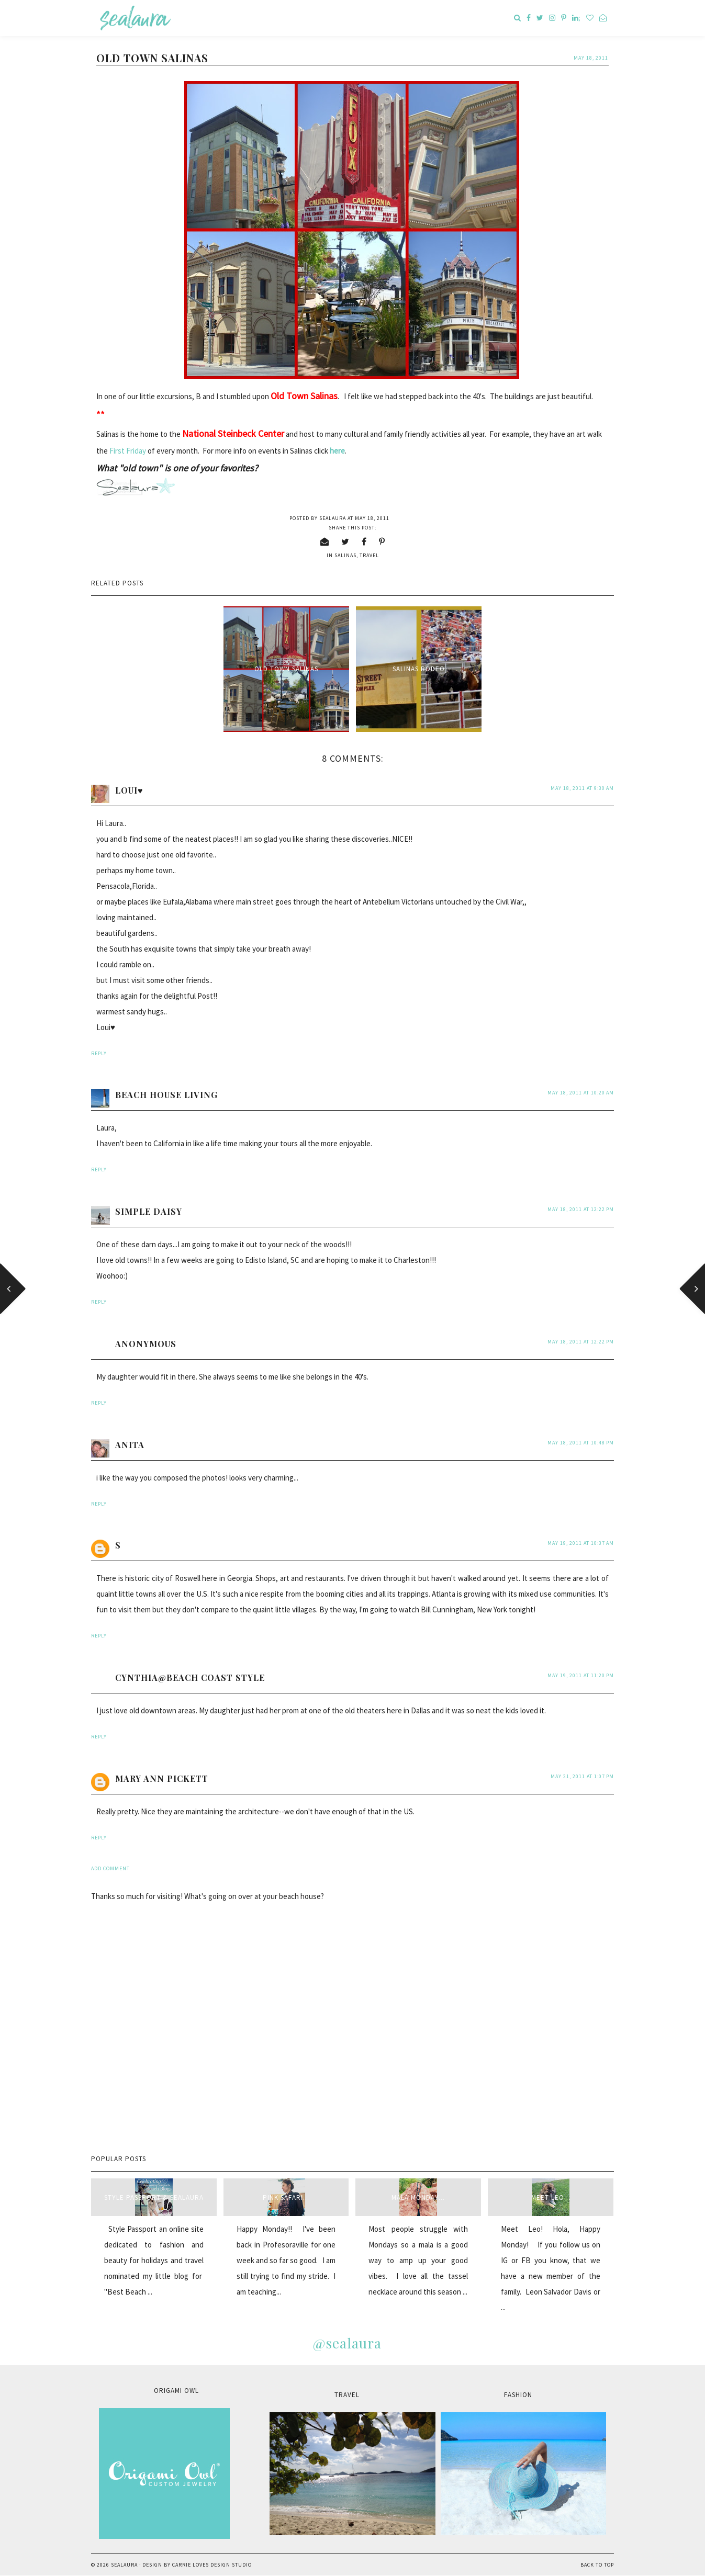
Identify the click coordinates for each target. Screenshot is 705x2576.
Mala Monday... (418, 2197)
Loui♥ (129, 790)
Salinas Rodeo (419, 668)
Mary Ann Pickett (161, 1778)
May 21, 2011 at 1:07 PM (582, 1776)
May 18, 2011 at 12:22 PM (580, 1209)
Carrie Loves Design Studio (212, 2564)
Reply (99, 1053)
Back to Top (597, 2564)
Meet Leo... (550, 2197)
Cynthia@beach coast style (190, 1677)
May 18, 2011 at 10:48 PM (580, 1442)
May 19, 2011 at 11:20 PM (580, 1675)
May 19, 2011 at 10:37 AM (580, 1543)
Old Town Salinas (286, 668)
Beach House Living (166, 1094)
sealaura (124, 2564)
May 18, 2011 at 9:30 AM (582, 788)
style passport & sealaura (154, 2197)
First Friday (127, 451)
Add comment (110, 1868)
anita (129, 1444)
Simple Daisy (148, 1211)
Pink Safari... (286, 2197)
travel (369, 555)
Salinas (345, 555)
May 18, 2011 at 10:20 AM (580, 1092)
